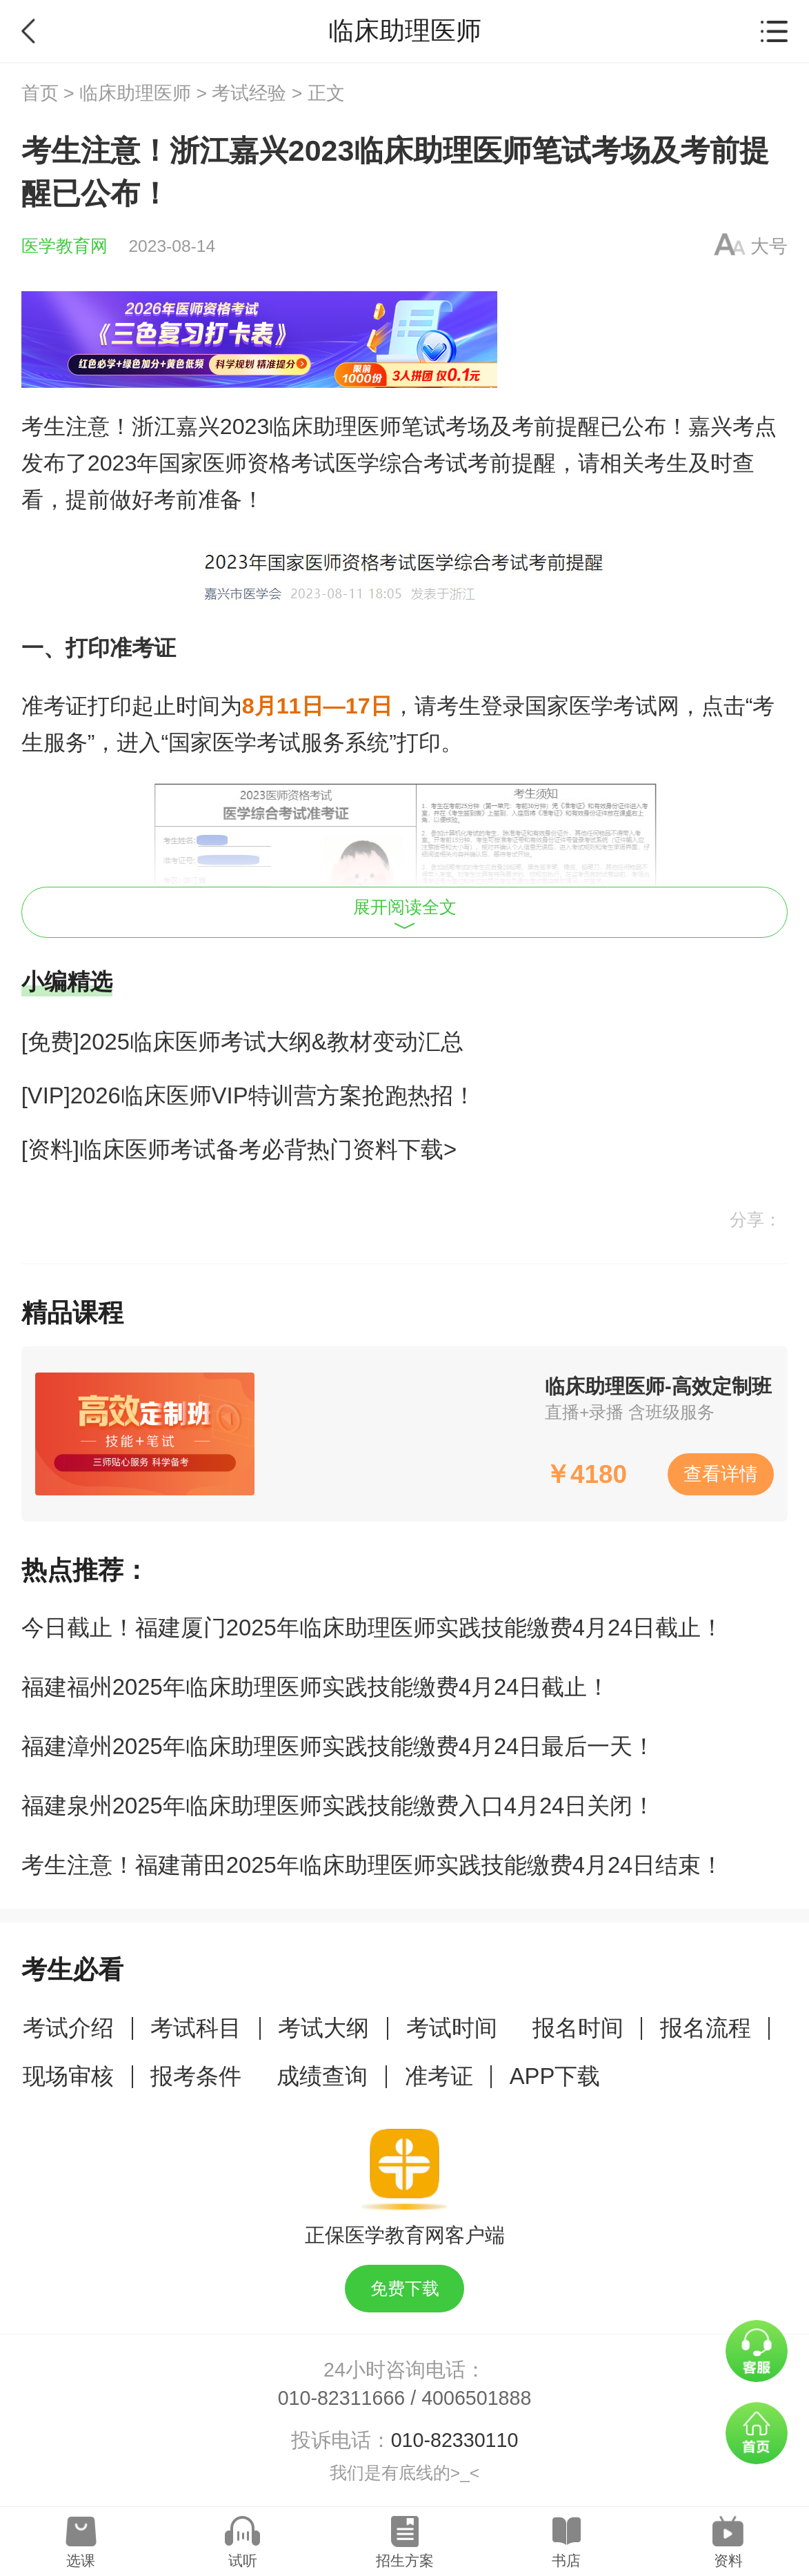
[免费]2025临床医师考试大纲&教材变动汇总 (242, 1041)
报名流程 (705, 2028)
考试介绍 (68, 2028)
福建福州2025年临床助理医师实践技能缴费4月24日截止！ (315, 1687)
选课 (80, 2560)
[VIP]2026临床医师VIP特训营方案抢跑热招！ (248, 1095)
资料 (728, 2560)
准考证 (439, 2076)
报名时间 (577, 2028)
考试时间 (451, 2028)
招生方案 (405, 2560)
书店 (566, 2560)
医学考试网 (624, 706)
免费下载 (404, 2288)
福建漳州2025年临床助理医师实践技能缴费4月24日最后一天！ (338, 1746)
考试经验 (249, 93)
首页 (40, 93)
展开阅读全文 (405, 914)
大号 (769, 246)
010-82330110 (455, 2440)
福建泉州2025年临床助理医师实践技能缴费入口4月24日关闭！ (338, 1805)
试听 (242, 2560)
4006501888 (476, 2398)
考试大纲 (323, 2028)
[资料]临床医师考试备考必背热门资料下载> (239, 1149)
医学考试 (256, 742)
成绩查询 (322, 2076)
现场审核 (68, 2076)
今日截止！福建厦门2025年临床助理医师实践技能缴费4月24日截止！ (372, 1627)
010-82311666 (342, 2398)
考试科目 (195, 2028)
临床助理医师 (135, 93)
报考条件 (195, 2076)
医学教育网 (64, 246)
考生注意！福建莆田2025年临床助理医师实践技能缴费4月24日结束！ (372, 1865)
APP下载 (555, 2076)
